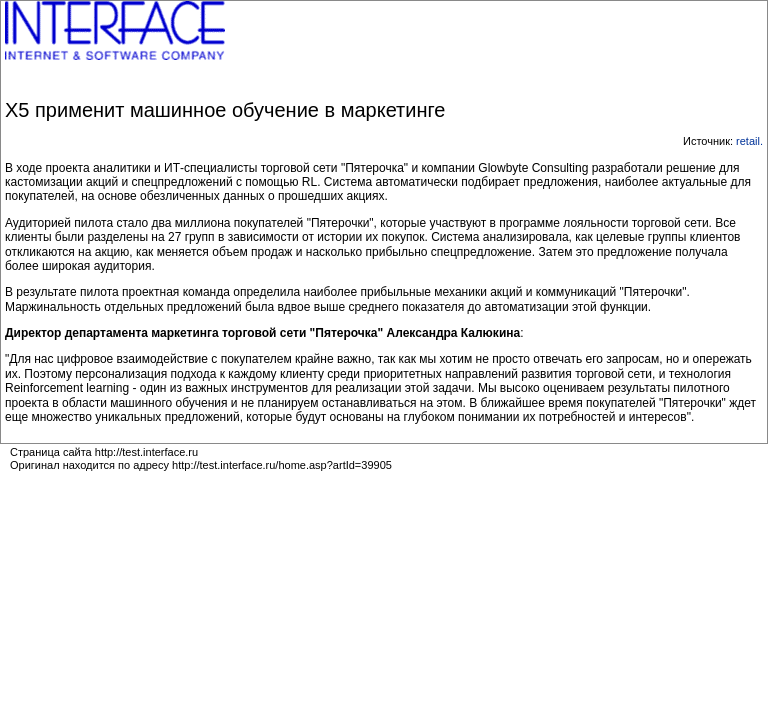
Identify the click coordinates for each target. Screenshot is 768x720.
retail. (749, 141)
